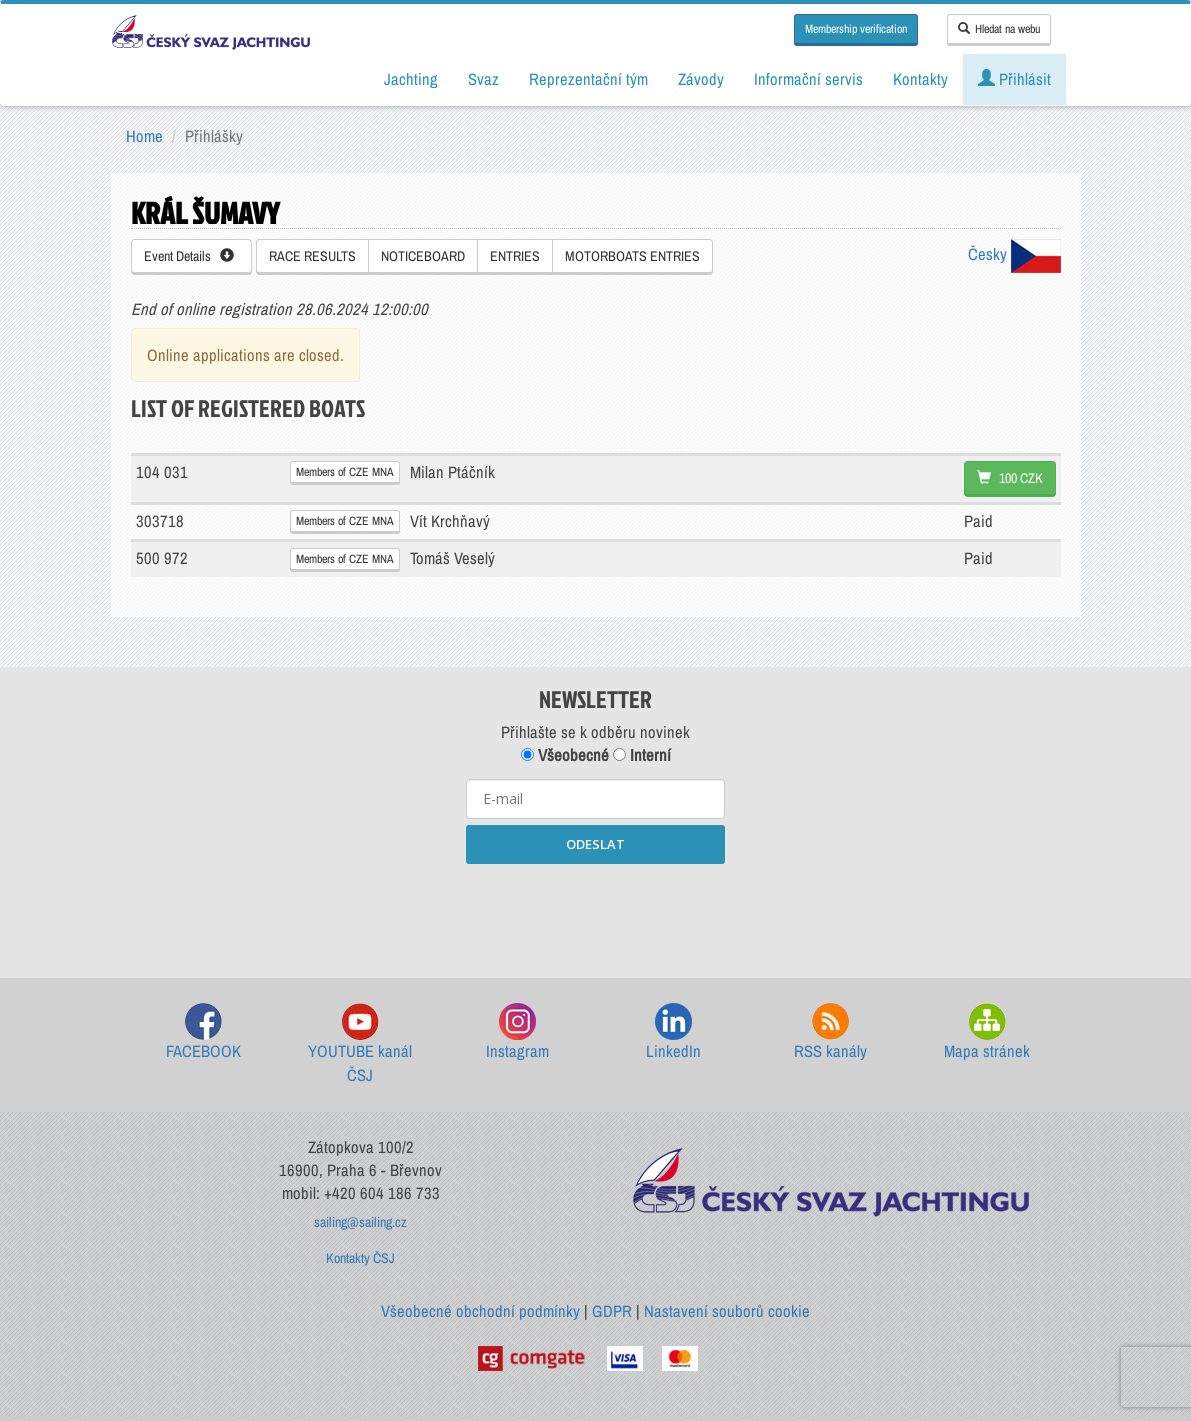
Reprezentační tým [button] (588, 79)
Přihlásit (1014, 79)
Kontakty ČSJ (360, 1258)
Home (144, 136)
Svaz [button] (483, 79)
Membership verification (856, 29)
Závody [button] (701, 79)
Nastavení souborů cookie (727, 1311)
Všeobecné (565, 755)
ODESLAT (595, 844)
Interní (642, 755)
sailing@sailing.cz (360, 1222)
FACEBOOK (203, 1032)
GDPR (612, 1311)
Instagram (517, 1032)
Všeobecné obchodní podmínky (480, 1311)
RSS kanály (830, 1032)
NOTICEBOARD (423, 256)
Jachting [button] (411, 79)
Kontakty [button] (920, 79)
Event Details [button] (189, 256)
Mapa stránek (987, 1032)
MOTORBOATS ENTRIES (632, 256)
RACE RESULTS (312, 256)
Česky (1014, 254)
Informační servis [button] (808, 79)
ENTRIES (515, 256)
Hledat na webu (999, 29)
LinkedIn (673, 1032)
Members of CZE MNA (345, 472)
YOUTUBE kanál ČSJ (360, 1044)
